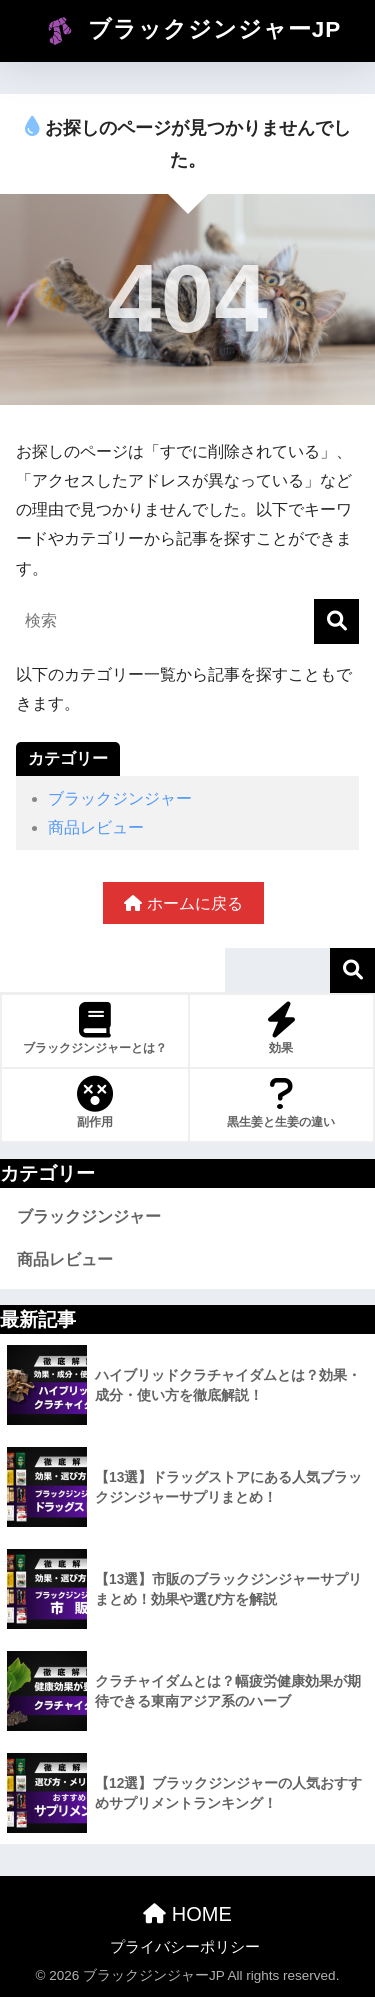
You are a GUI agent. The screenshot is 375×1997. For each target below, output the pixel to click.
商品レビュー (96, 827)
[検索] (336, 621)
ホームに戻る (183, 903)
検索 (352, 970)
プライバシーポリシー (185, 1947)
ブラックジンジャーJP (190, 31)
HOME (187, 1914)
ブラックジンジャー (120, 798)
